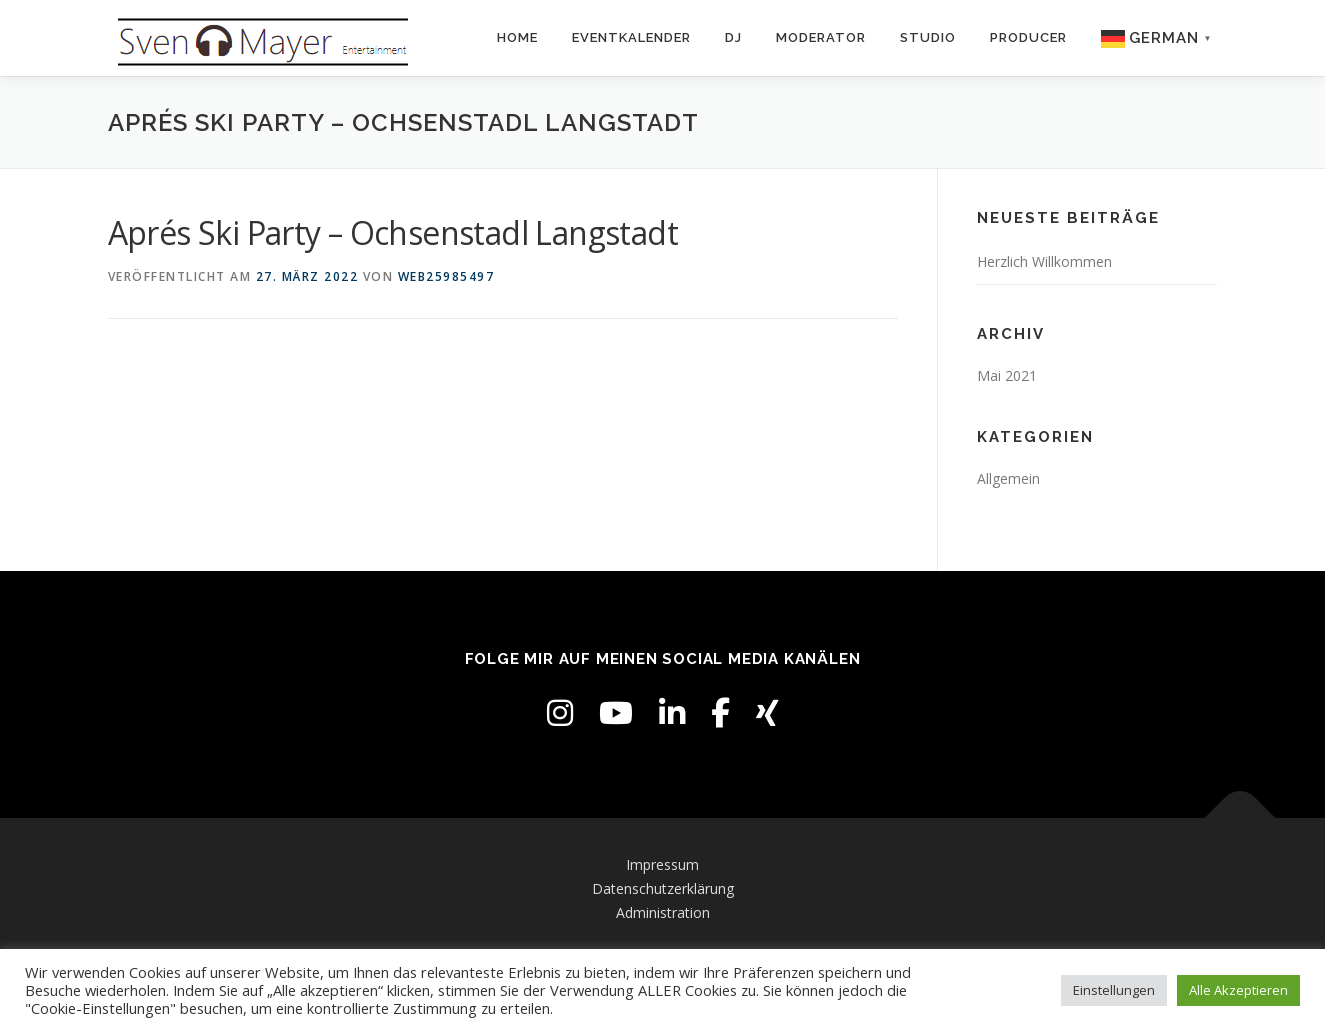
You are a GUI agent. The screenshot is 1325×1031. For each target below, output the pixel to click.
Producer (1028, 37)
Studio (928, 37)
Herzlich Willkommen (1044, 261)
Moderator (821, 37)
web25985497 (446, 276)
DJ (733, 37)
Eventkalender (631, 37)
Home (517, 37)
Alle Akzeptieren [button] (1238, 990)
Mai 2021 (1007, 375)
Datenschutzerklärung (663, 888)
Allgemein (1008, 478)
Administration (663, 912)
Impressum (662, 864)
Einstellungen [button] (1114, 990)
